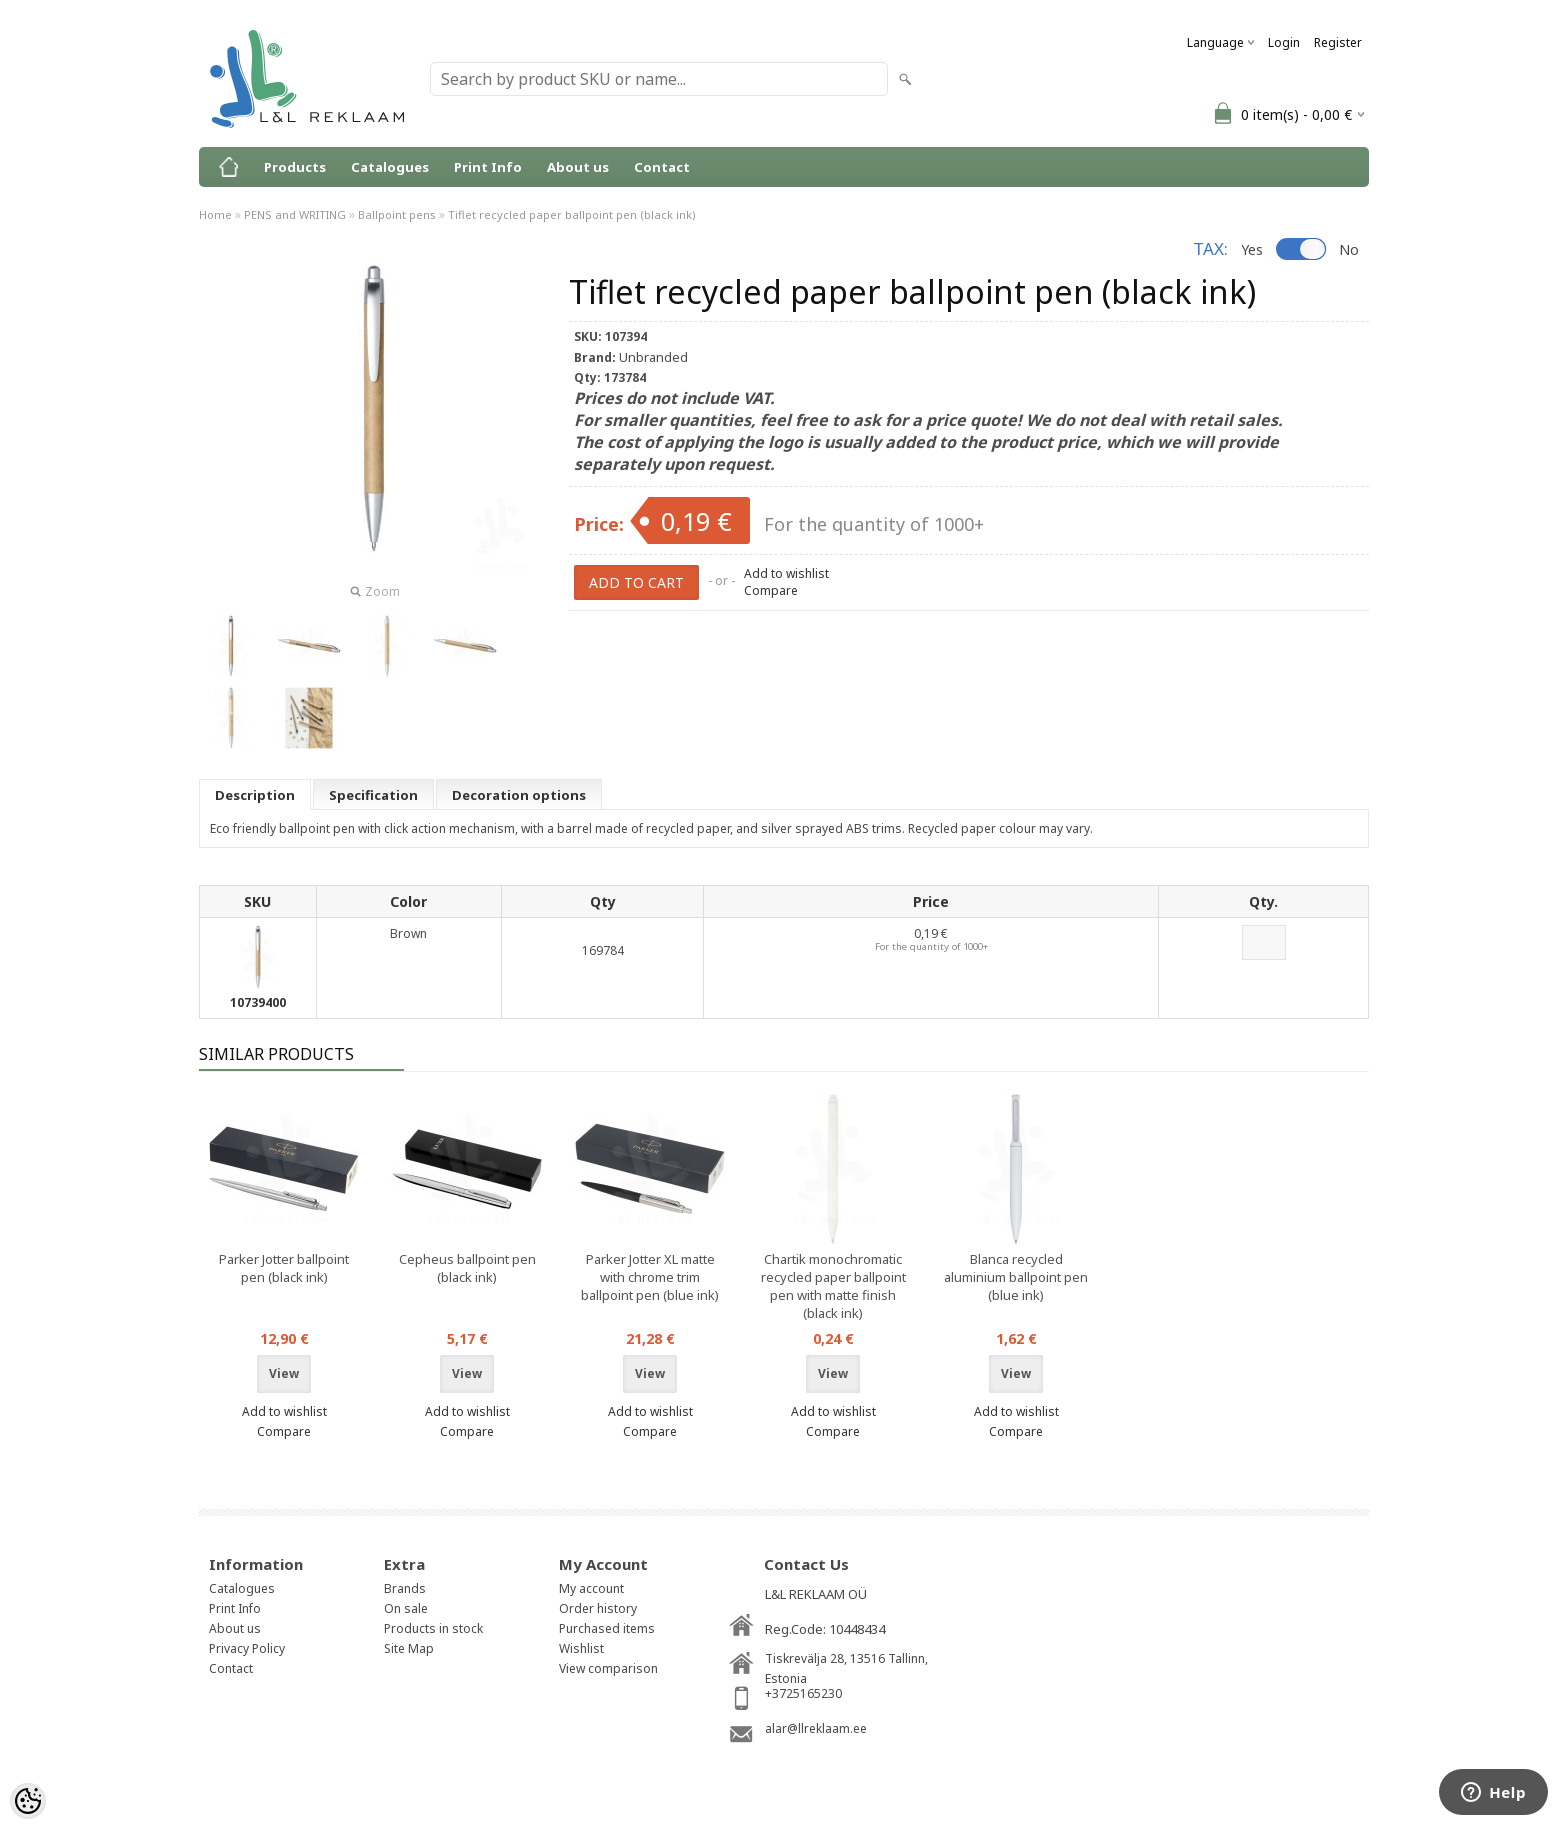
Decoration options (519, 795)
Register (1338, 42)
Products (295, 167)
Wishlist (581, 1648)
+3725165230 (803, 1693)
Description (255, 795)
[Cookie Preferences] (28, 1801)
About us (578, 167)
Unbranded (653, 357)
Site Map (409, 1648)
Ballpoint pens (397, 214)
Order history (598, 1608)
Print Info (488, 167)
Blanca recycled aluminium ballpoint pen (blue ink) (1016, 1277)
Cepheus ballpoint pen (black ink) (467, 1268)
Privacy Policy (247, 1648)
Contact (662, 167)
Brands (405, 1588)
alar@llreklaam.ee (816, 1728)
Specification (373, 795)
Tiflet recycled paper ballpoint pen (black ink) (572, 214)
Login (1284, 42)
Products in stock (433, 1628)
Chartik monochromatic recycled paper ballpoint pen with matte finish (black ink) (833, 1286)
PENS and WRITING (295, 214)
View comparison (608, 1668)
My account (591, 1588)
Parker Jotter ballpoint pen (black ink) (284, 1268)
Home (215, 214)
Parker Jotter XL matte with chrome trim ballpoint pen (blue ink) (650, 1277)
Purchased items (607, 1628)
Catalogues (390, 167)
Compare (771, 590)
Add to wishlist (786, 573)
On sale (406, 1608)
